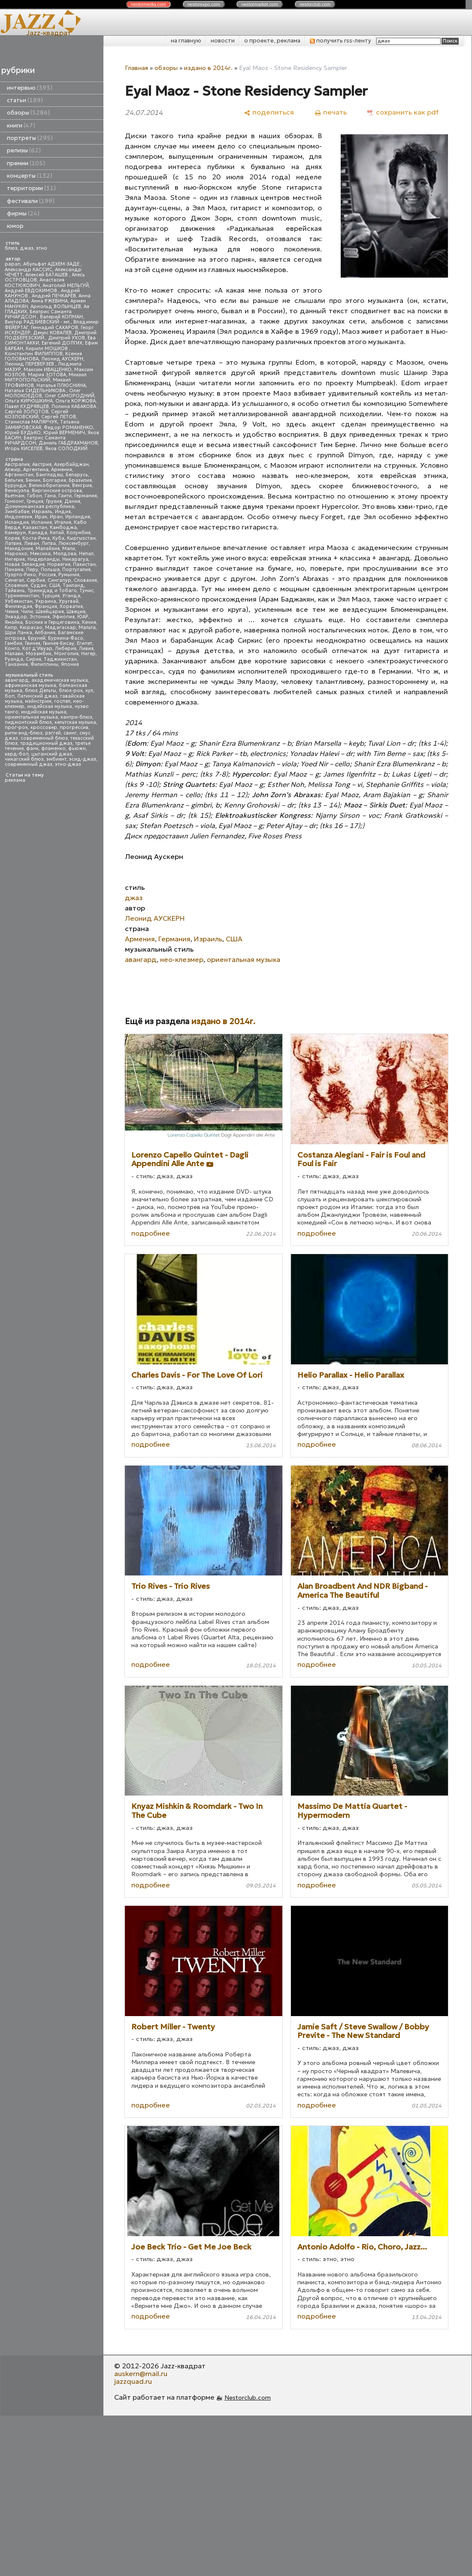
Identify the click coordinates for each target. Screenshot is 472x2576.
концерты (29, 175)
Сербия (36, 580)
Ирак (41, 517)
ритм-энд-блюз (23, 733)
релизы (24, 150)
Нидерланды (43, 559)
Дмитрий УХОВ (66, 338)
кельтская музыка (75, 722)
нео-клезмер (181, 959)
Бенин (33, 480)
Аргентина (35, 469)
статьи (25, 100)
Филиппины (44, 664)
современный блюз (44, 738)
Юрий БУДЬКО (23, 432)
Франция (46, 606)
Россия (47, 574)
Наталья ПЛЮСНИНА (61, 385)
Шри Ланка (18, 632)
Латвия (13, 543)
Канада (37, 532)
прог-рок (16, 727)
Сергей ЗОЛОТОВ (26, 411)
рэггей (53, 733)
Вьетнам (14, 496)
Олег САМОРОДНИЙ (69, 396)
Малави (14, 653)
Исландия (17, 522)
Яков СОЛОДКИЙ (66, 448)
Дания (72, 501)
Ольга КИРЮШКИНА (29, 401)
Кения (89, 622)
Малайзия (48, 548)
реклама (15, 780)
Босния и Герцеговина (52, 622)
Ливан (31, 543)
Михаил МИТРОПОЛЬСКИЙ (46, 377)
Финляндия (18, 606)
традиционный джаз (46, 743)
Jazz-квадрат (48, 32)
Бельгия (14, 480)
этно (41, 248)
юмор (15, 226)
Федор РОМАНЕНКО (68, 427)
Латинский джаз (37, 696)
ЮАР (82, 617)
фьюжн (77, 748)
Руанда (14, 659)
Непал (86, 553)
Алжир (13, 469)
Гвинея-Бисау (58, 643)
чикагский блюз (24, 759)
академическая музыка (59, 680)
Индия (63, 511)
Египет (84, 643)
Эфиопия (63, 617)
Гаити (65, 496)
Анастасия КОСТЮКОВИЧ (34, 282)
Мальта (87, 627)
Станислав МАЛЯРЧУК (31, 422)
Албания (45, 632)
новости (223, 40)
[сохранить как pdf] (403, 112)
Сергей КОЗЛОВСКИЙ (36, 414)
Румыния (68, 574)
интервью (29, 87)
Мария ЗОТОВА (47, 375)
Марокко (16, 553)
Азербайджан (71, 464)
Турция (51, 596)
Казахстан (35, 527)
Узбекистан (19, 601)
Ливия (86, 648)
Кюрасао (31, 627)
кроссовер (43, 727)
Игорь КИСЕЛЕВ (23, 448)
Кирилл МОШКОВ (47, 348)
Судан (38, 585)
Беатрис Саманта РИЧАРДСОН (38, 314)
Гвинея (32, 643)
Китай (57, 532)
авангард (17, 680)
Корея (12, 538)
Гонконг (14, 501)
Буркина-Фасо (65, 638)
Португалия (76, 569)
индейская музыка (49, 706)
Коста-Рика (36, 538)
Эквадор (16, 617)
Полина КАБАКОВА (74, 406)
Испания (41, 522)
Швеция (76, 611)
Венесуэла (17, 490)
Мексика (40, 553)
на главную (186, 40)
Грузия (54, 501)
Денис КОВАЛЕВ (52, 333)
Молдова (64, 553)
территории (31, 188)
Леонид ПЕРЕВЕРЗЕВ (30, 364)
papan (13, 264)
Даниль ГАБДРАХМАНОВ (68, 443)
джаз (26, 248)
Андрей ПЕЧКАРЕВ (54, 296)
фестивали (30, 201)
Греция (35, 501)
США (54, 585)
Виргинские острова (57, 490)
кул (89, 690)
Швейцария (50, 611)
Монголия (66, 653)
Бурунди (15, 485)
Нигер (88, 653)
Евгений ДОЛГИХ (62, 343)
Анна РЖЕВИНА (49, 301)
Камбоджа (63, 527)
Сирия (33, 659)
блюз (11, 248)
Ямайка (14, 622)
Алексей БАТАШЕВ (47, 275)
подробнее (150, 1233)
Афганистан (19, 475)
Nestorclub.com (247, 2397)
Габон (34, 496)
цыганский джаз (51, 754)
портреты (30, 138)
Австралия (17, 464)
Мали (68, 548)
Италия (62, 522)
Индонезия (18, 517)
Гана (50, 496)
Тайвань (15, 590)
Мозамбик (38, 653)
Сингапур (59, 580)
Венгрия (82, 485)
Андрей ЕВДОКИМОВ (31, 290)
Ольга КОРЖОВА (75, 401)
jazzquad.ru (133, 2381)
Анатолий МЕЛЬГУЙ (65, 285)
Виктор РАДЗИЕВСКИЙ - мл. (38, 322)
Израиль (42, 511)
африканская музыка (30, 685)
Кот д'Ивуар (37, 648)
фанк (32, 748)
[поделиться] (268, 112)
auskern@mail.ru (140, 2373)
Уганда (71, 596)
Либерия (65, 648)
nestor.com (148, 4)
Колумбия (79, 532)
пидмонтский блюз (28, 722)
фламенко (53, 748)
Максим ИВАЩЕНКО (48, 369)
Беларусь (77, 475)
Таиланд (73, 585)
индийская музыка (44, 712)
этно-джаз (68, 764)
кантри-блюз (76, 717)
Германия (85, 496)
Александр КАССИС (28, 269)
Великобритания (49, 485)
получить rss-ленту (340, 40)
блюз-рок (71, 690)
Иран (56, 517)
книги (21, 125)
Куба (58, 538)
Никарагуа (75, 559)
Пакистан (84, 564)
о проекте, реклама (272, 40)
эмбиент (56, 759)
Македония (19, 548)
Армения (61, 469)
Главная (136, 68)
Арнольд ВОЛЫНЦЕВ (55, 306)
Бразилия (80, 480)
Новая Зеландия (25, 564)
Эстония (40, 617)
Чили (27, 611)
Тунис (86, 590)
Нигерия (15, 559)
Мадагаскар (60, 627)
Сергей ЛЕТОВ (58, 417)
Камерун (15, 532)
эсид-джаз (82, 759)
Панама (14, 569)
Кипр (11, 627)
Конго (12, 648)
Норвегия (58, 564)
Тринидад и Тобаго (52, 590)
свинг (70, 733)
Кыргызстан (81, 538)
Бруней (36, 638)
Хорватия (71, 606)
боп (10, 696)
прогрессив (74, 727)
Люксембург (73, 543)
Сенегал (14, 580)
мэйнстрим (38, 701)
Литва (49, 543)
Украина (45, 601)
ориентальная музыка (31, 717)
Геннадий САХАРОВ (54, 327)
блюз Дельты (40, 690)
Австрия (41, 464)
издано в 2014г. (208, 68)
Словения (16, 585)
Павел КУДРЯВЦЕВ (27, 406)
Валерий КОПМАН (61, 317)
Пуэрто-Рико (20, 574)
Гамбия (13, 643)
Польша (50, 569)
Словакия (85, 580)
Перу (32, 569)
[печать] (330, 112)
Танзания (16, 664)
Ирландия (77, 517)
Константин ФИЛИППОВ (34, 354)
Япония (70, 664)
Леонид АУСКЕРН (62, 359)
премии (26, 163)
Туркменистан (22, 596)
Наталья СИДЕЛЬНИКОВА (36, 390)
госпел (62, 701)
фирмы (23, 213)
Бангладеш (49, 475)
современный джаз (28, 764)
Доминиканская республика (39, 506)
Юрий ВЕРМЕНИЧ (64, 432)
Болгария (54, 480)
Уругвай (69, 601)
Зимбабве (17, 511)
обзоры (28, 112)
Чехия (11, 611)
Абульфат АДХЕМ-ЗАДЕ (52, 264)
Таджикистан (60, 659)
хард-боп (17, 754)
